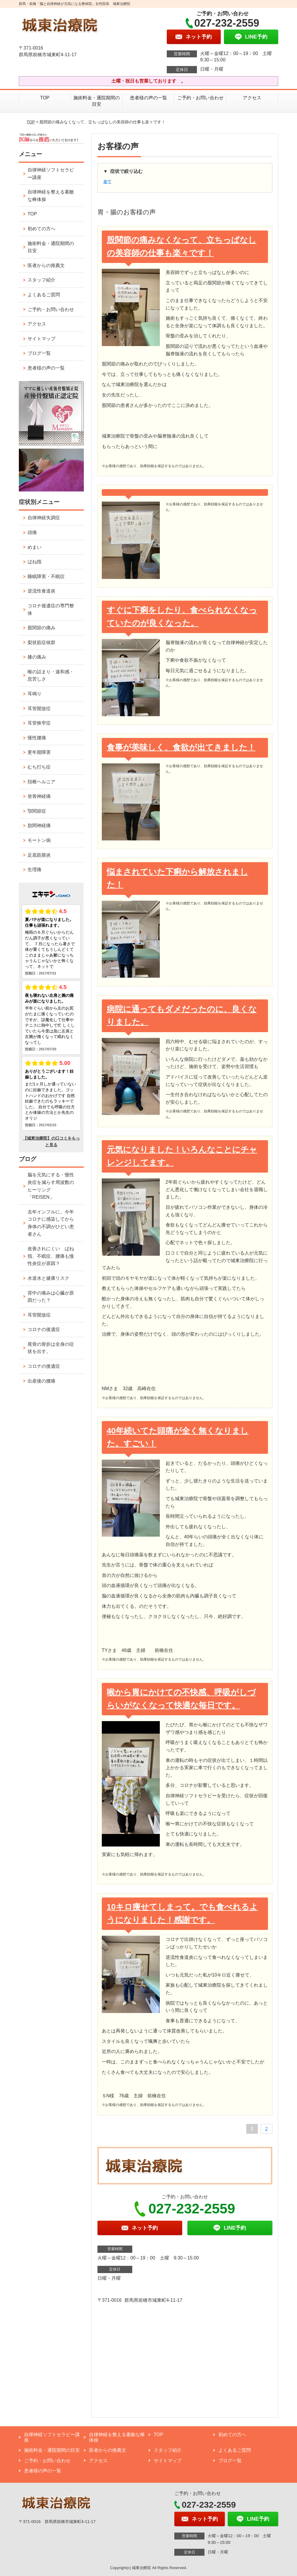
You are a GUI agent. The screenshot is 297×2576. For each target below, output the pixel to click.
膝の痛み (37, 656)
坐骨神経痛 (39, 796)
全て (107, 181)
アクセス (252, 97)
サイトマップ (41, 338)
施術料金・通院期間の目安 (96, 101)
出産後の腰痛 (41, 1381)
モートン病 (39, 840)
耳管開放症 (39, 708)
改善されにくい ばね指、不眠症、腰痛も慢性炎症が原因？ (51, 1256)
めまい (34, 547)
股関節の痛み (41, 627)
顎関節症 (37, 811)
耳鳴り (34, 693)
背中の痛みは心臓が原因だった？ (51, 1296)
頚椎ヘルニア (41, 781)
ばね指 (34, 561)
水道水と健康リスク (48, 1278)
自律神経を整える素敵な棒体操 (51, 195)
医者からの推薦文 (46, 265)
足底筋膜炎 (39, 855)
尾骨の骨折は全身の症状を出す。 (51, 1348)
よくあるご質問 (44, 294)
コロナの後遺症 (44, 1329)
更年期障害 (39, 752)
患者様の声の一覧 (148, 97)
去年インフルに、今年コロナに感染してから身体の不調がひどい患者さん (51, 1223)
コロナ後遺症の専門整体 (51, 609)
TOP (45, 97)
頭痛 (32, 532)
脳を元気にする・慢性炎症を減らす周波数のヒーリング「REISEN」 (51, 1186)
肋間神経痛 (39, 825)
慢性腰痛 (37, 737)
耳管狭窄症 (39, 723)
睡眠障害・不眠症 (46, 576)
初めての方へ (41, 228)
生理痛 (34, 869)
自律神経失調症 (44, 517)
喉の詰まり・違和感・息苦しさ (51, 675)
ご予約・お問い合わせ (200, 97)
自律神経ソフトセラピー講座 (51, 173)
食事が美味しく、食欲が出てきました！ (181, 747)
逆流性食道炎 (41, 590)
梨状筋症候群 (41, 642)
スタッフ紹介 (41, 279)
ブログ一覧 (39, 353)
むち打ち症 (39, 767)
